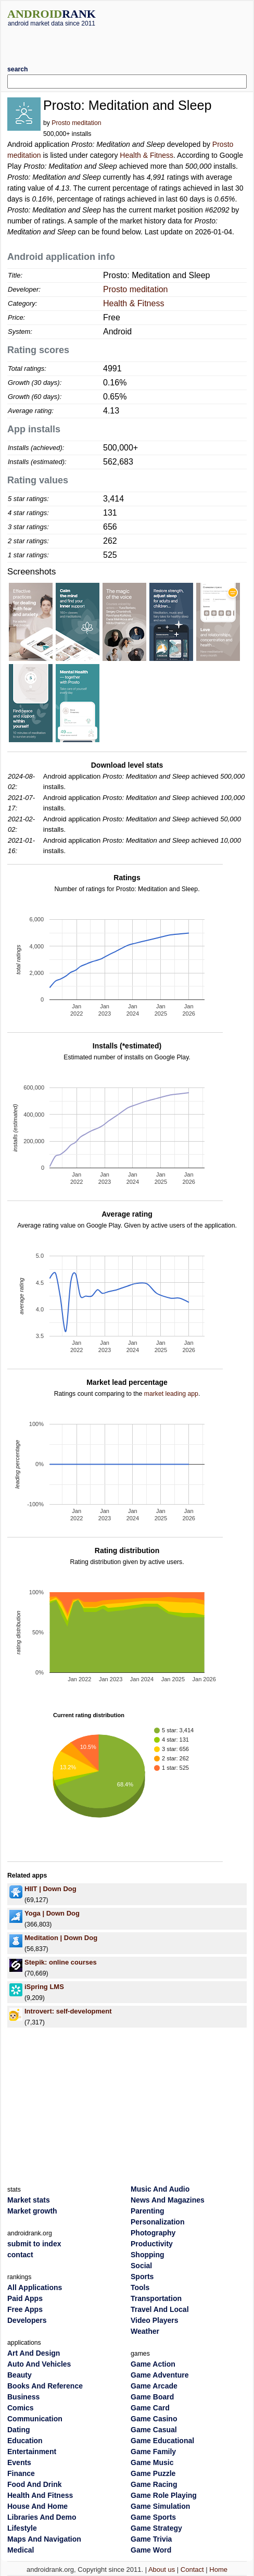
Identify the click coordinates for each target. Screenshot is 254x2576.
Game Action (153, 2364)
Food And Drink (34, 2484)
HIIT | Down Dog (50, 1889)
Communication (34, 2419)
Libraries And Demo (42, 2517)
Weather (145, 2331)
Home (218, 2569)
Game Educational (162, 2440)
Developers (26, 2320)
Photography (153, 2233)
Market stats (28, 2200)
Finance (21, 2473)
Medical (20, 2550)
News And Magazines (168, 2200)
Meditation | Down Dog (60, 1938)
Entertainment (31, 2451)
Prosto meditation (76, 123)
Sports (142, 2276)
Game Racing (154, 2484)
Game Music (152, 2462)
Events (19, 2462)
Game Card (150, 2408)
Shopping (147, 2254)
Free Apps (25, 2309)
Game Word (151, 2550)
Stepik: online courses (60, 1962)
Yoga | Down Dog (52, 1913)
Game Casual (154, 2429)
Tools (140, 2287)
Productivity (152, 2244)
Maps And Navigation (44, 2539)
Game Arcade (154, 2386)
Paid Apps (25, 2298)
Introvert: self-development (68, 2011)
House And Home (37, 2506)
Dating (18, 2429)
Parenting (147, 2211)
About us (161, 2569)
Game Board (152, 2397)
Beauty (19, 2375)
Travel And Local (160, 2309)
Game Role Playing (164, 2495)
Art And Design (33, 2353)
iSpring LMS (44, 1987)
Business (23, 2397)
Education (25, 2440)
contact (20, 2254)
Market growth (32, 2211)
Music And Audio (160, 2189)
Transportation (156, 2298)
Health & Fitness (146, 155)
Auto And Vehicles (39, 2364)
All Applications (34, 2287)
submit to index (34, 2244)
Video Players (155, 2320)
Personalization (157, 2222)
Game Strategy (156, 2528)
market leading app (171, 1393)
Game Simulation (160, 2506)
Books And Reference (45, 2386)
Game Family (153, 2451)
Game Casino (154, 2419)
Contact (192, 2569)
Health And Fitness (40, 2495)
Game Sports (153, 2517)
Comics (20, 2408)
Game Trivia (151, 2539)
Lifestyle (22, 2528)
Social (141, 2265)
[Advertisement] (129, 42)
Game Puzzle (153, 2473)
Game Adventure (160, 2375)
